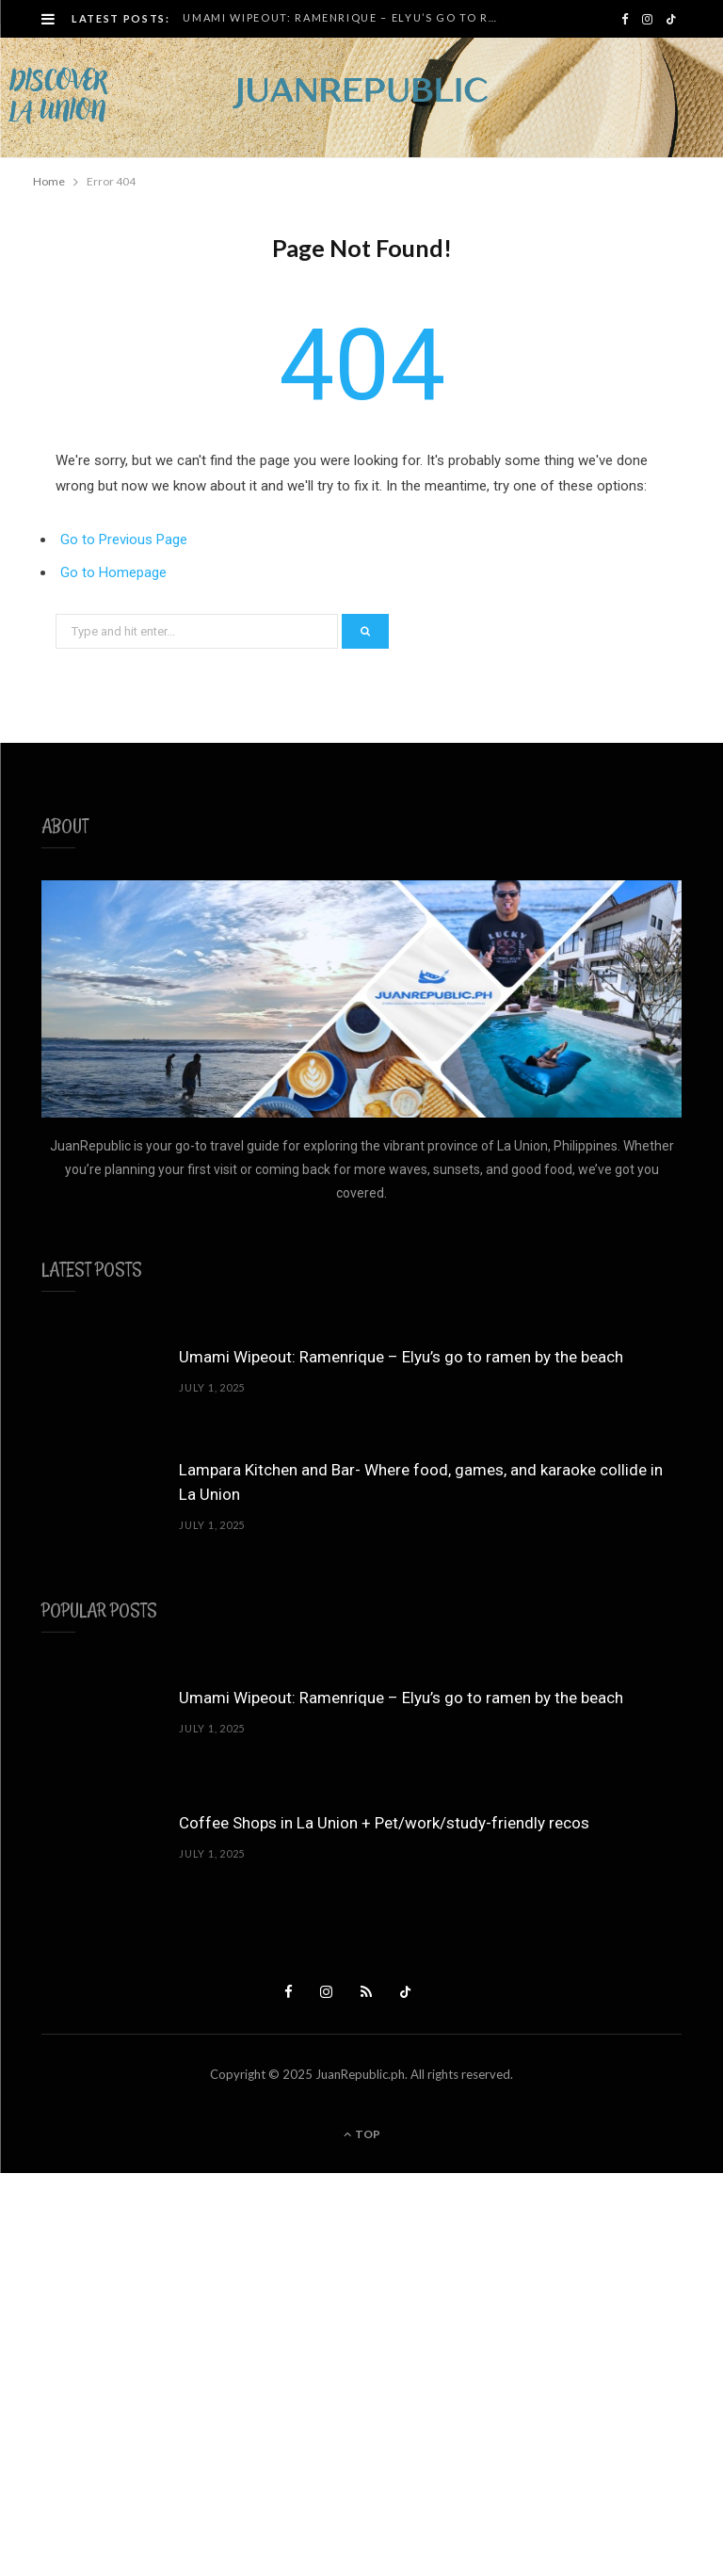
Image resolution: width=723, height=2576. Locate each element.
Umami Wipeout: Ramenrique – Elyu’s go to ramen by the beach (346, 17)
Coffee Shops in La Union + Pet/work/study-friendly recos (384, 1822)
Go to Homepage (113, 572)
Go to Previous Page (123, 539)
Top (362, 2134)
